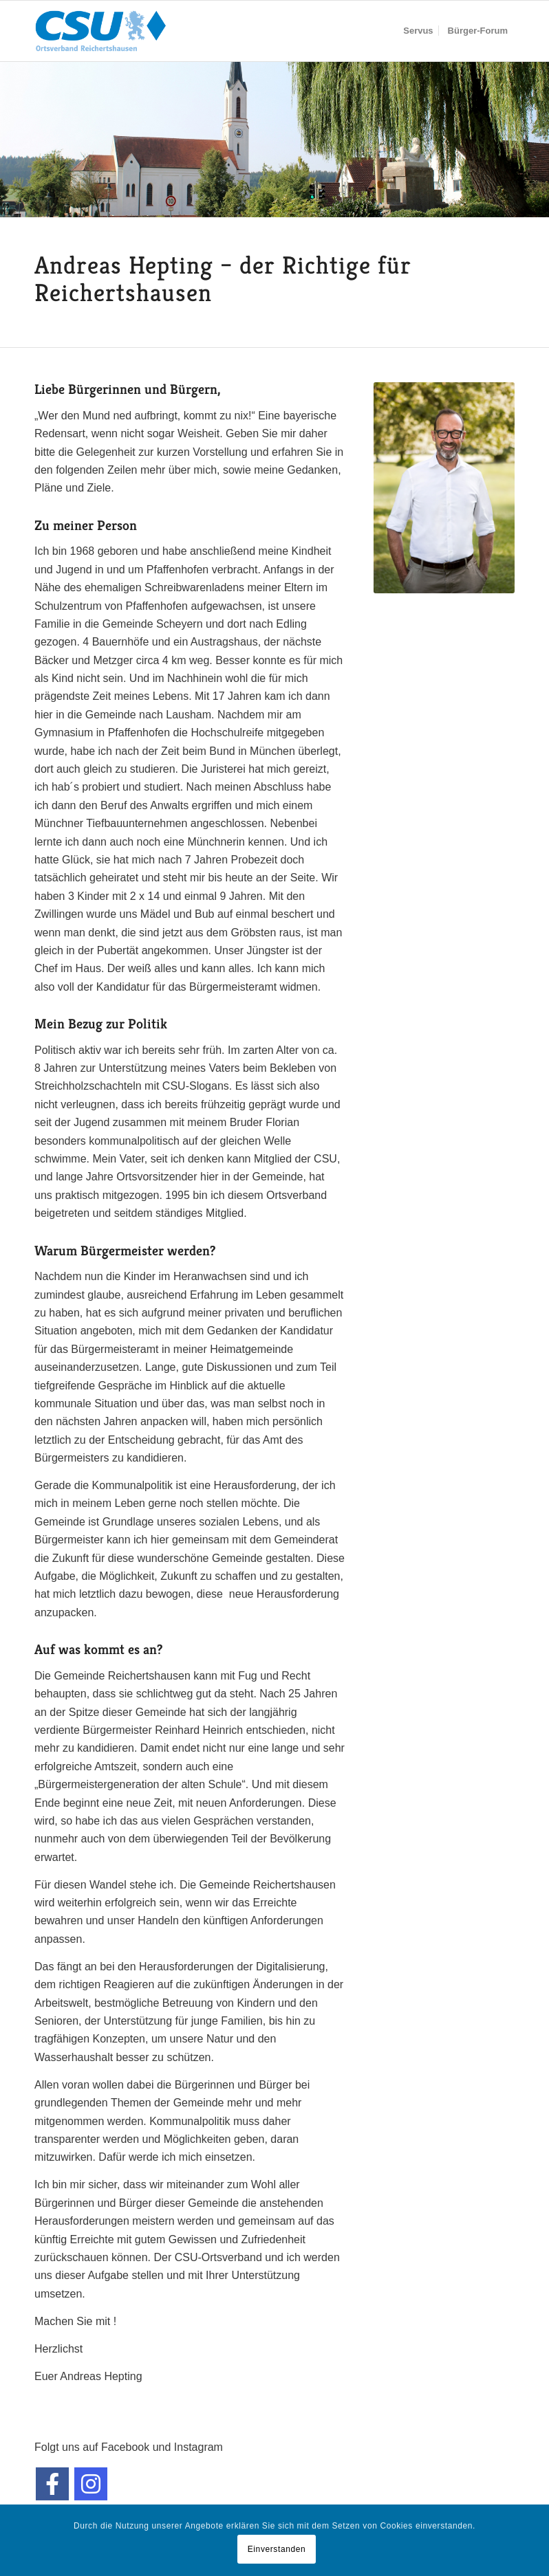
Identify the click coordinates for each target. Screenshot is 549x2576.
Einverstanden (277, 2549)
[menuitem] (418, 31)
